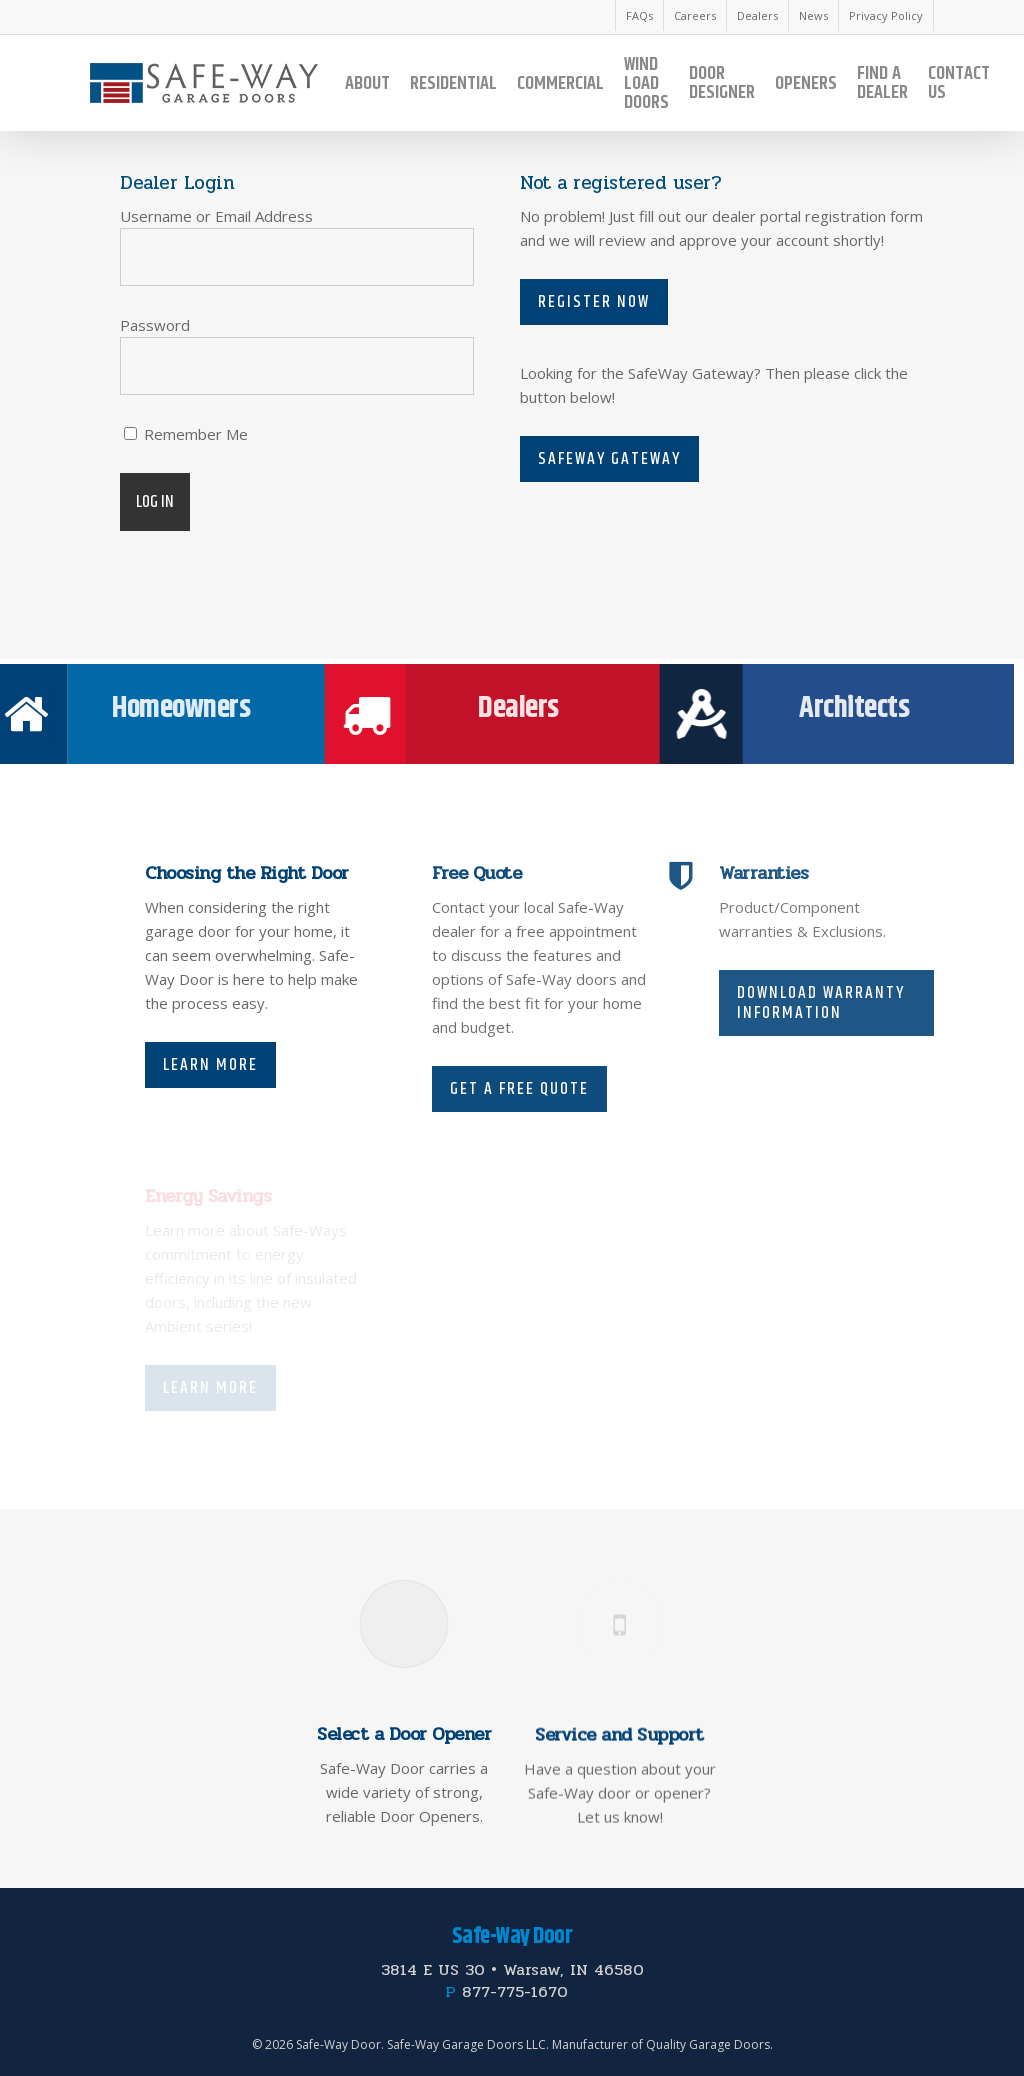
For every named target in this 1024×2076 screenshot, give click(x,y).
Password (155, 325)
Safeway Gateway (609, 459)
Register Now (594, 302)
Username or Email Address (216, 216)
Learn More (210, 1065)
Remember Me (186, 434)
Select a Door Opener (404, 1779)
